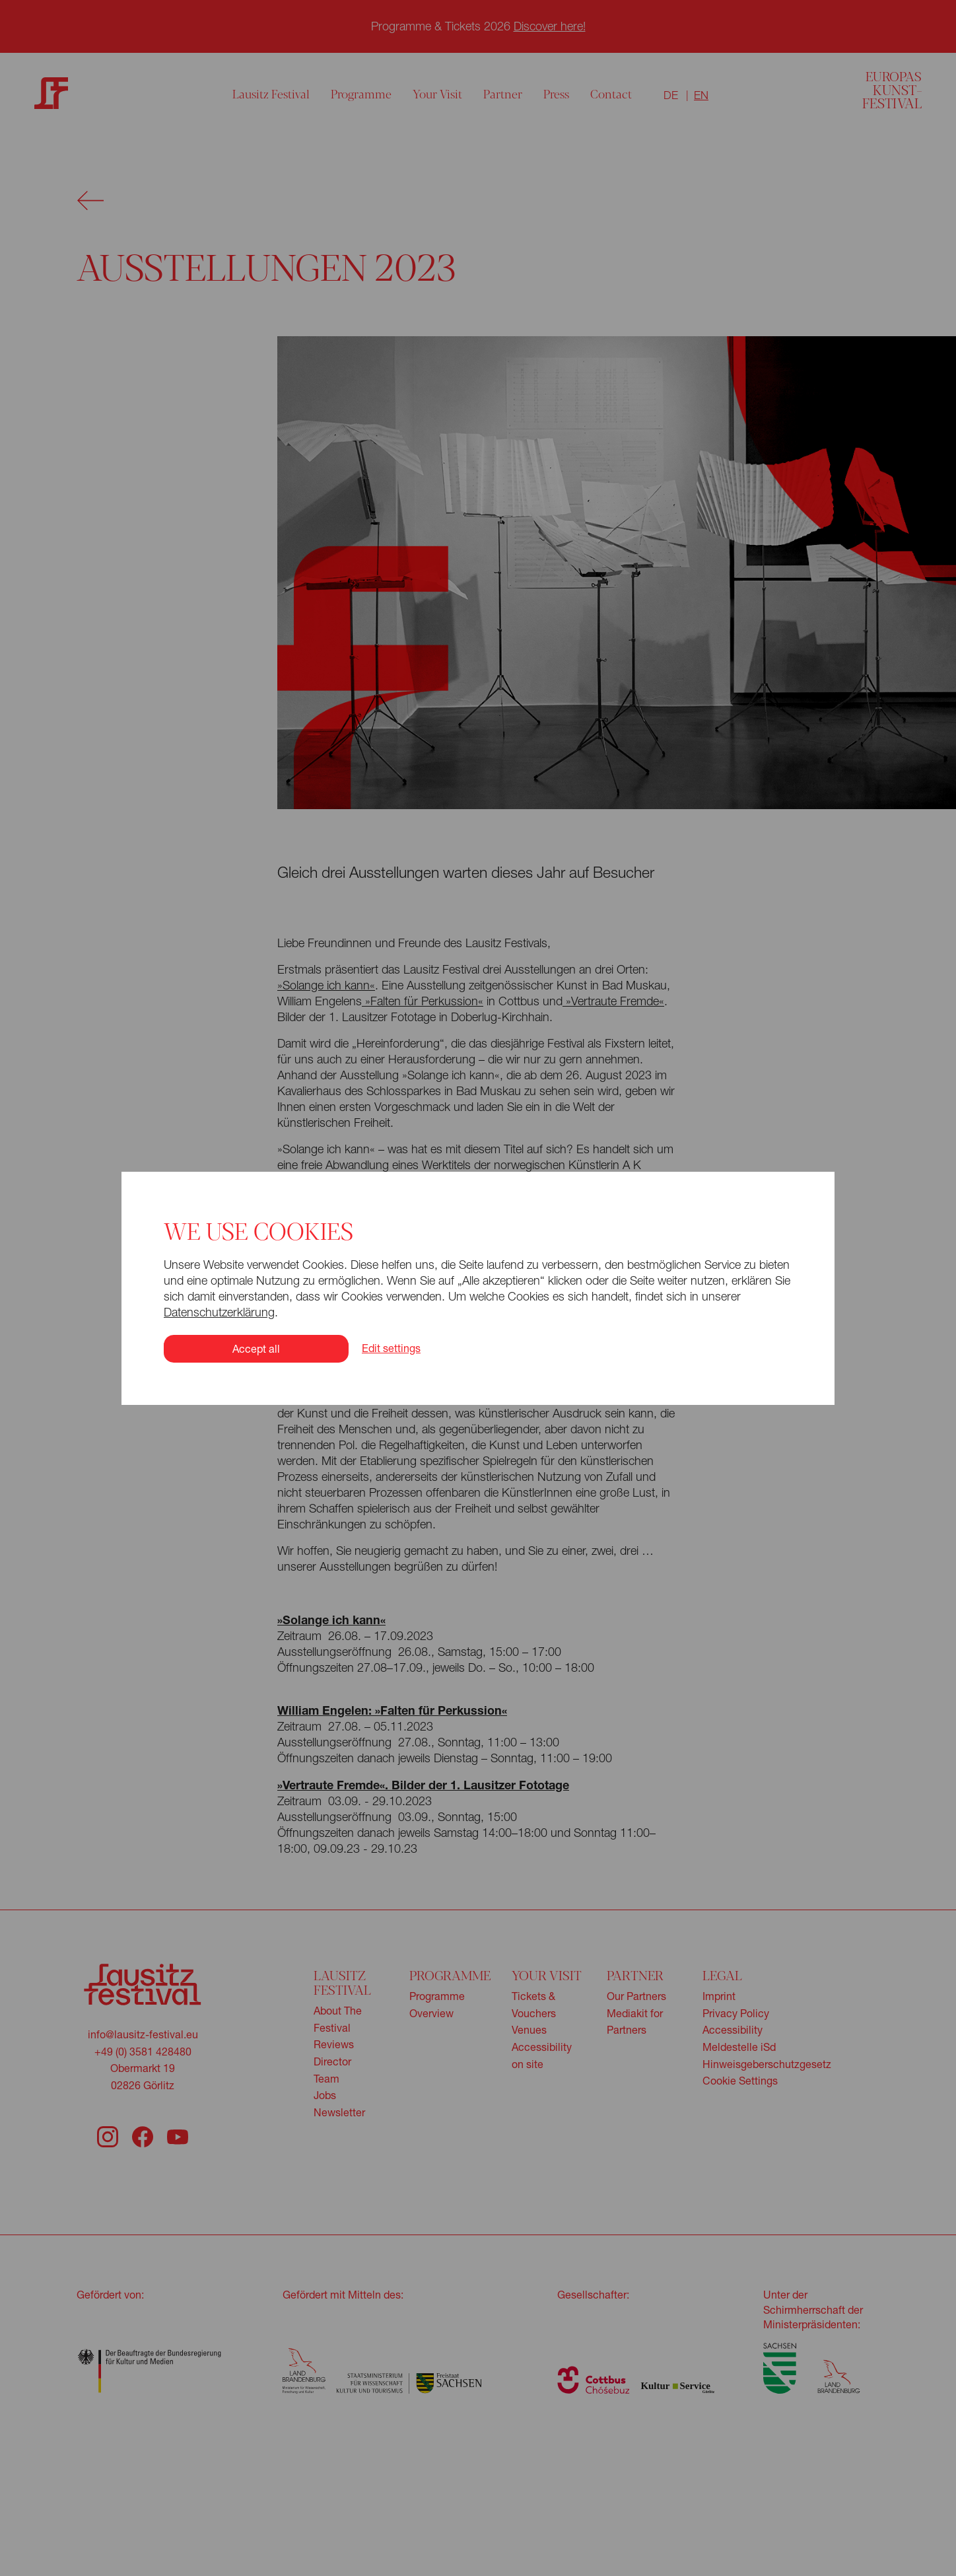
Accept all (256, 1348)
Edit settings (391, 1348)
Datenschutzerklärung (219, 1312)
